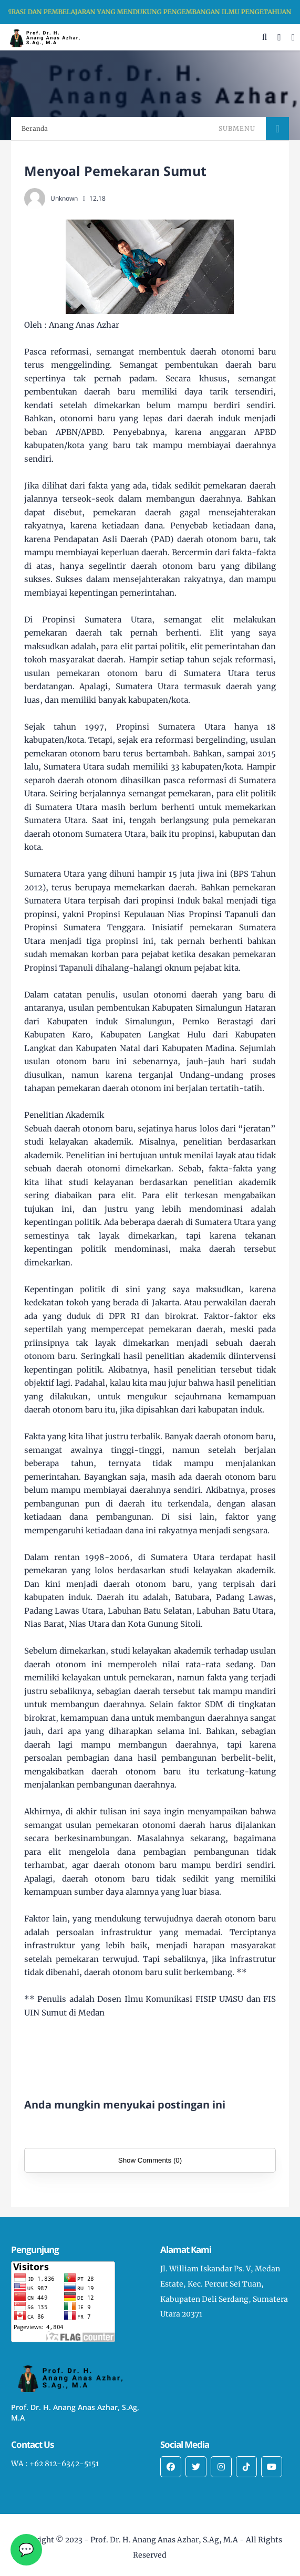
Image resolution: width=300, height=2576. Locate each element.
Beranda (35, 128)
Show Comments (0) (150, 2160)
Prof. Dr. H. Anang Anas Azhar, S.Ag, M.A (164, 2539)
